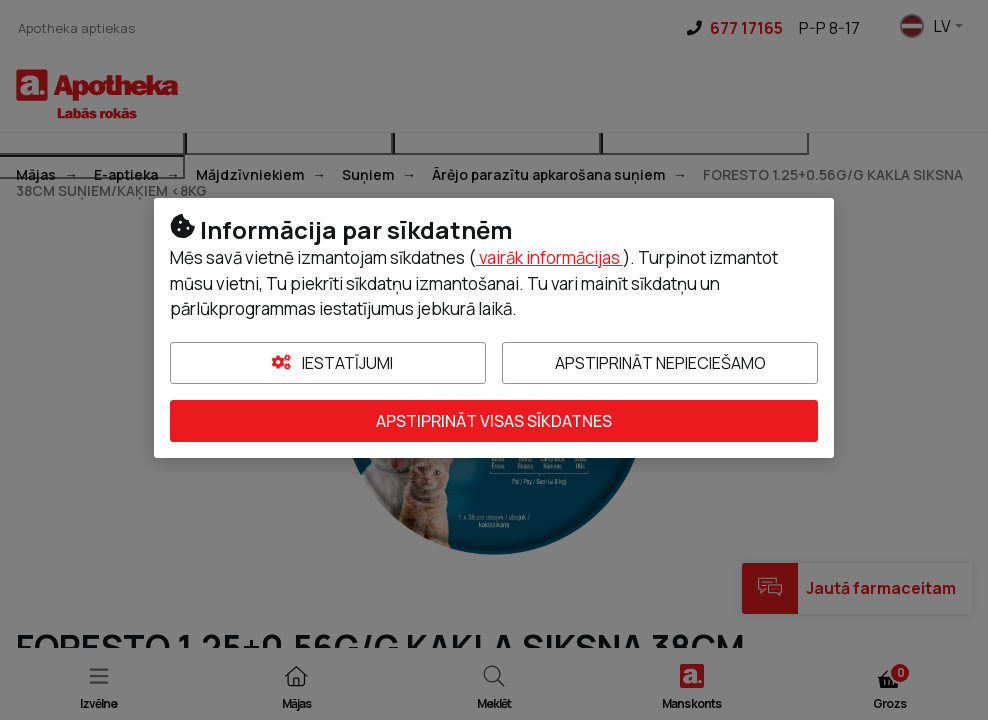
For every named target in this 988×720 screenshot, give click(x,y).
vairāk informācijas (549, 257)
